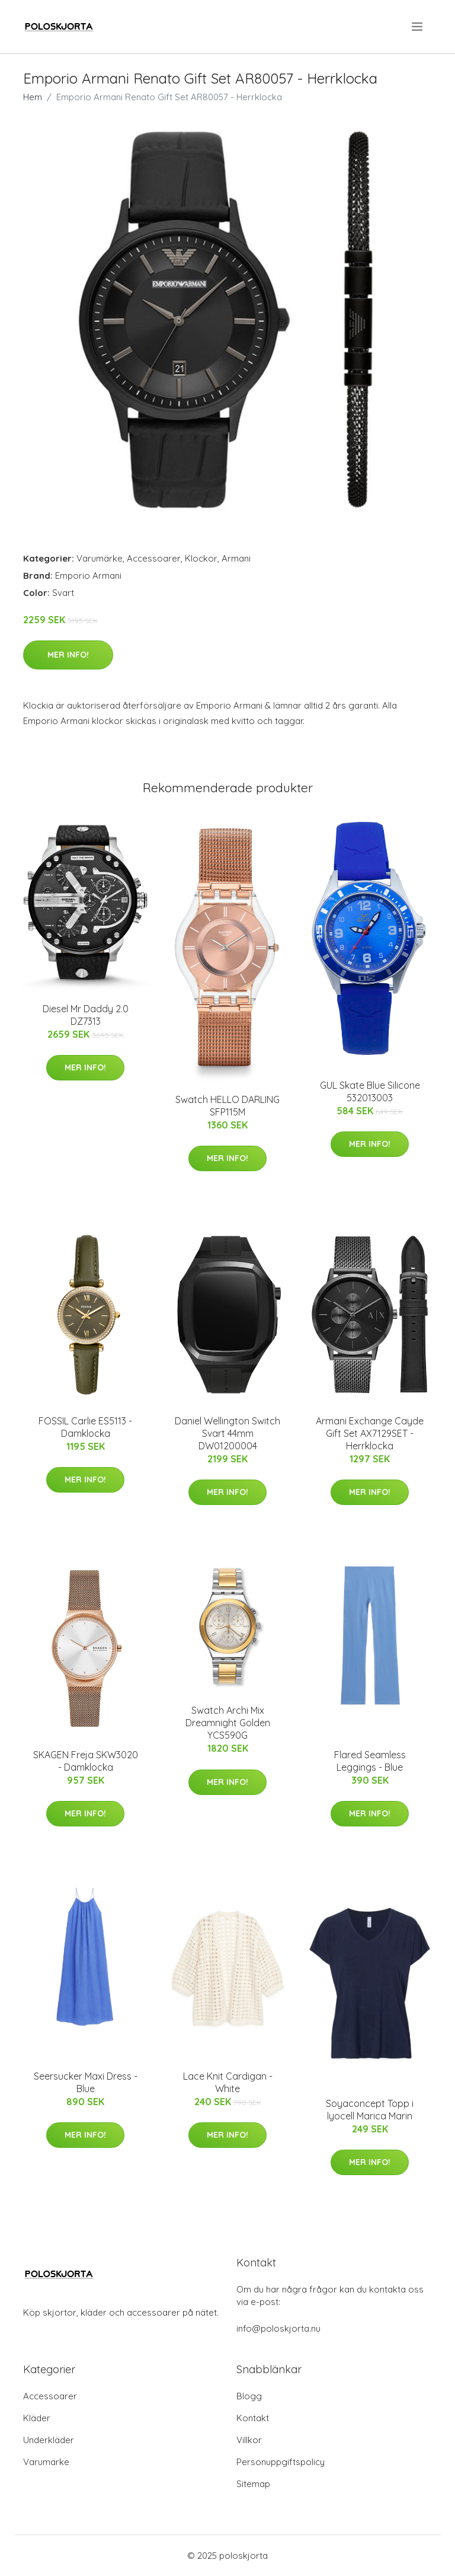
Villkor (249, 2440)
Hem (32, 97)
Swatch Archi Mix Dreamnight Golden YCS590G (227, 1722)
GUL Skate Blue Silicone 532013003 (370, 1091)
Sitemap (253, 2483)
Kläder (36, 2418)
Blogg (249, 2396)
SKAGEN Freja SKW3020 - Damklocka (85, 1761)
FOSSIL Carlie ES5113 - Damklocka (85, 1427)
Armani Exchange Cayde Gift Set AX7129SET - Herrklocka (370, 1433)
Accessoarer (154, 558)
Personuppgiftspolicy (280, 2461)
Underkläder (48, 2440)
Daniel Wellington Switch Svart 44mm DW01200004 (227, 1433)
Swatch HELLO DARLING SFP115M (227, 1105)
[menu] (418, 27)
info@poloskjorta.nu (278, 2328)
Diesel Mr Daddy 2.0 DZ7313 (86, 1015)
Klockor (201, 558)
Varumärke (99, 558)
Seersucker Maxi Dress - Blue (85, 2082)
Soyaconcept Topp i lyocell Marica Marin (370, 2109)
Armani (236, 558)
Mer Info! (68, 654)
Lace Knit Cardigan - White (228, 2082)
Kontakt (252, 2418)
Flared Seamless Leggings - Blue (370, 1761)
